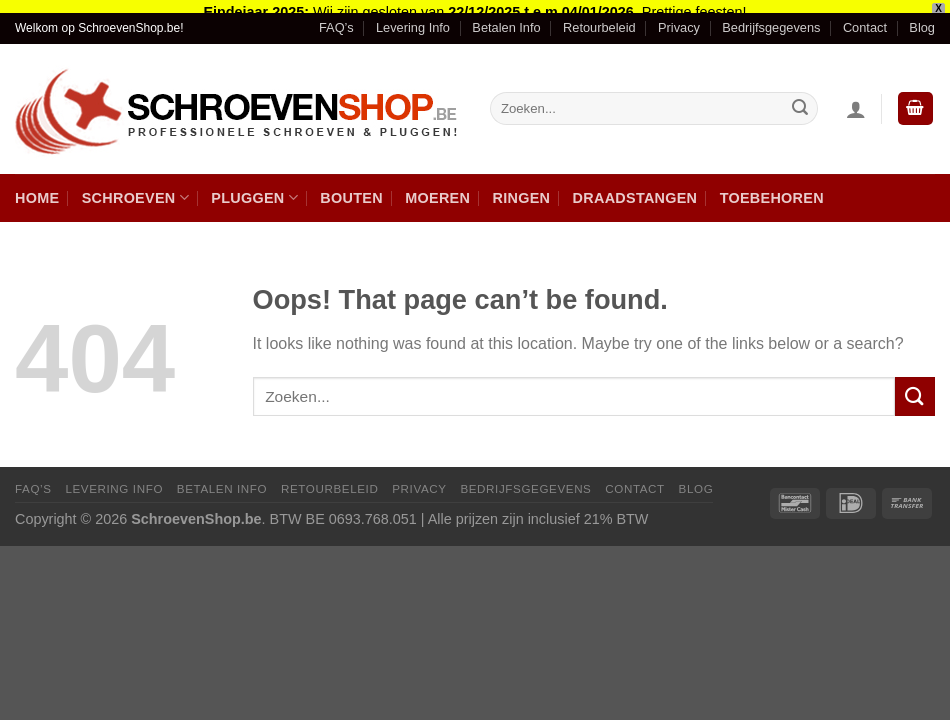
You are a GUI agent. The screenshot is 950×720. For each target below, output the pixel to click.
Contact (865, 17)
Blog (922, 17)
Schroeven (135, 187)
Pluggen (254, 187)
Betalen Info (506, 17)
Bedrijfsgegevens (771, 17)
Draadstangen (635, 187)
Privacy (679, 17)
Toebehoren (772, 187)
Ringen (522, 187)
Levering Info (413, 17)
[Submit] (915, 386)
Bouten (351, 187)
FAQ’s (336, 17)
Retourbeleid (599, 17)
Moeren (437, 187)
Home (37, 187)
